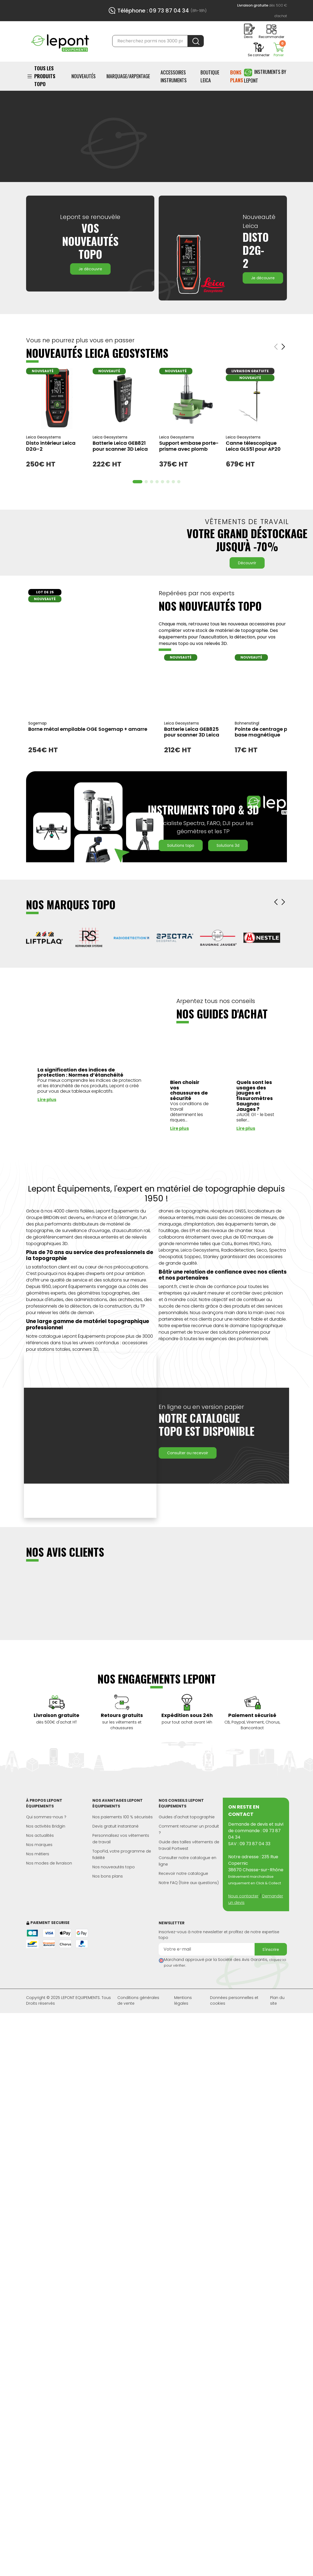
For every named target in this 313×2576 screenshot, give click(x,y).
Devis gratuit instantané (115, 1832)
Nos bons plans (107, 1882)
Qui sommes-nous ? (46, 1823)
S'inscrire (270, 1956)
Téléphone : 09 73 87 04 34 (153, 10)
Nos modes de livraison (49, 1869)
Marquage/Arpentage (128, 76)
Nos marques (39, 1851)
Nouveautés (83, 76)
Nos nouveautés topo (113, 1873)
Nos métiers (37, 1860)
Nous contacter (243, 1902)
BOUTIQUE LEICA (210, 76)
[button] (276, 908)
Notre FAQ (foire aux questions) (189, 1889)
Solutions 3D (228, 852)
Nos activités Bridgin (45, 1832)
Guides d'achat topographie (187, 1823)
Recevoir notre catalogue (183, 1880)
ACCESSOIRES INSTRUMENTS (174, 76)
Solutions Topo (180, 852)
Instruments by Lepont (265, 76)
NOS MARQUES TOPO (70, 911)
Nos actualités (40, 1842)
